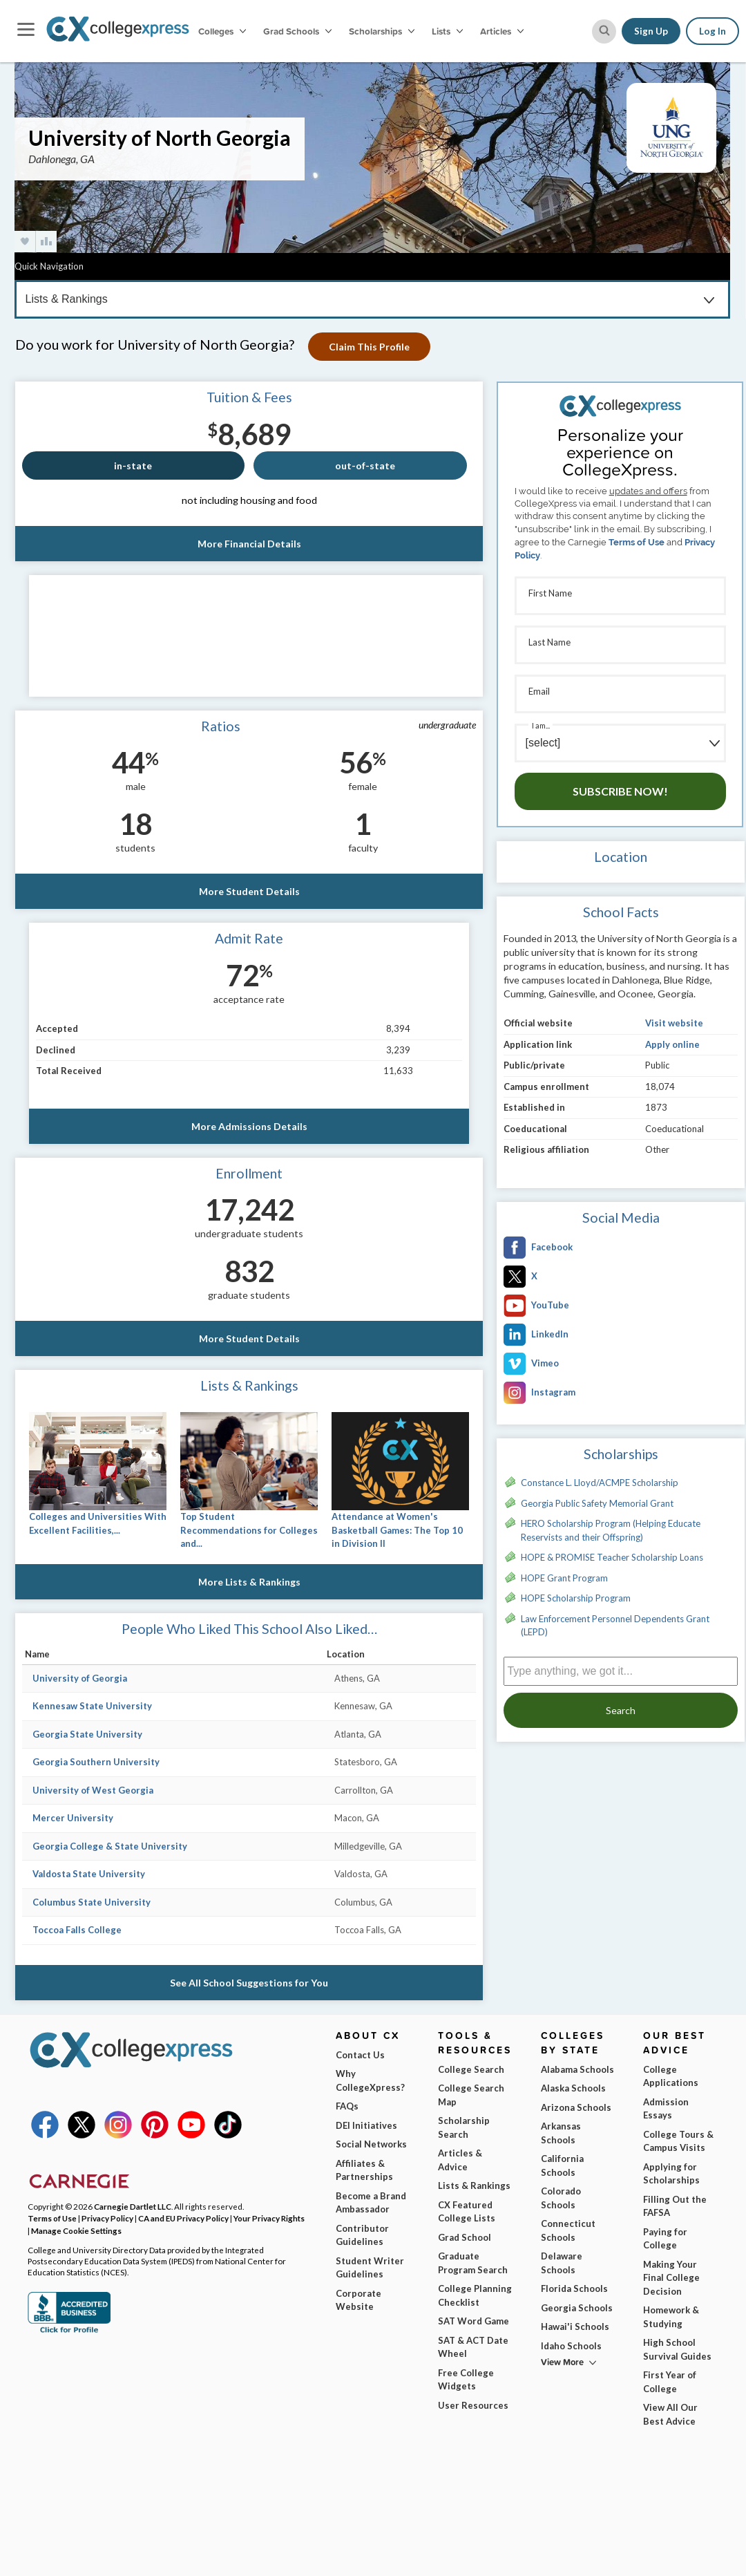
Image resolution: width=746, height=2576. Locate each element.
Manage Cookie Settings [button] (76, 2230)
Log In (712, 31)
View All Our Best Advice (670, 2414)
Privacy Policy (107, 2218)
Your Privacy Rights (269, 2218)
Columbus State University (91, 1902)
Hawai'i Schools (575, 2326)
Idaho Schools (571, 2345)
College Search (471, 2069)
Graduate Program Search (473, 2262)
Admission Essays (666, 2108)
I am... (541, 725)
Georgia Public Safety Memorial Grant (597, 1503)
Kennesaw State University (92, 1705)
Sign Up (651, 31)
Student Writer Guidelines (370, 2267)
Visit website (674, 1022)
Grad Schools (297, 31)
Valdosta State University (88, 1873)
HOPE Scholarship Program (576, 1598)
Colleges (222, 31)
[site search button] (604, 31)
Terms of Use (636, 542)
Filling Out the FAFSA (675, 2206)
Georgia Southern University (96, 1761)
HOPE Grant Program (564, 1577)
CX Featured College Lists (466, 2211)
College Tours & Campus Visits (678, 2141)
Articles (502, 31)
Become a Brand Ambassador (371, 2202)
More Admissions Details (249, 1126)
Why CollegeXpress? (370, 2080)
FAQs (347, 2106)
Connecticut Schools (568, 2230)
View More (562, 2362)
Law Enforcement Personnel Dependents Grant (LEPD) (615, 1625)
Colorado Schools (561, 2197)
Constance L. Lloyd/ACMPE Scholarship (599, 1482)
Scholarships (381, 31)
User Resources (473, 2405)
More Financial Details (249, 543)
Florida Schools (574, 2288)
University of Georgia (79, 1678)
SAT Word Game (473, 2320)
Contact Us (360, 2054)
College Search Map (471, 2095)
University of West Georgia (92, 1790)
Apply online (672, 1044)
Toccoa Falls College (77, 1929)
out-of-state (365, 465)
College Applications (670, 2076)
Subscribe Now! (620, 791)
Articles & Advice (460, 2159)
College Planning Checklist (475, 2295)
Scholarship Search (464, 2127)
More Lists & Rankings (249, 1582)
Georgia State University (87, 1734)
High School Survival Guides (677, 2349)
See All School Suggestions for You (249, 1983)
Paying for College (665, 2238)
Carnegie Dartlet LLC (132, 2206)
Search (620, 1710)
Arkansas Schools (561, 2133)
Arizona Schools (576, 2107)
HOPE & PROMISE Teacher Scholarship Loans (612, 1557)
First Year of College (669, 2381)
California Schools (562, 2165)
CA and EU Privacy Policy (183, 2218)
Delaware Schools (561, 2262)
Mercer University (72, 1817)
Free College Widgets (466, 2379)
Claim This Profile (369, 346)
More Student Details (249, 891)
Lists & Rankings (474, 2185)
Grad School (464, 2237)
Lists (447, 31)
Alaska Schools (573, 2088)
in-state (133, 465)
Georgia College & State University (109, 1846)
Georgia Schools (577, 2307)
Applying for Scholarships (671, 2173)
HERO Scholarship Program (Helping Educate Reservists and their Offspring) (610, 1530)
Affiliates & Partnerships (364, 2170)
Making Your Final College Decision (671, 2278)
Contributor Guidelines (362, 2235)
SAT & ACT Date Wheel (473, 2347)
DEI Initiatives (366, 2125)
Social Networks (371, 2144)
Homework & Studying (671, 2316)
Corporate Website (358, 2300)
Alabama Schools (577, 2069)
